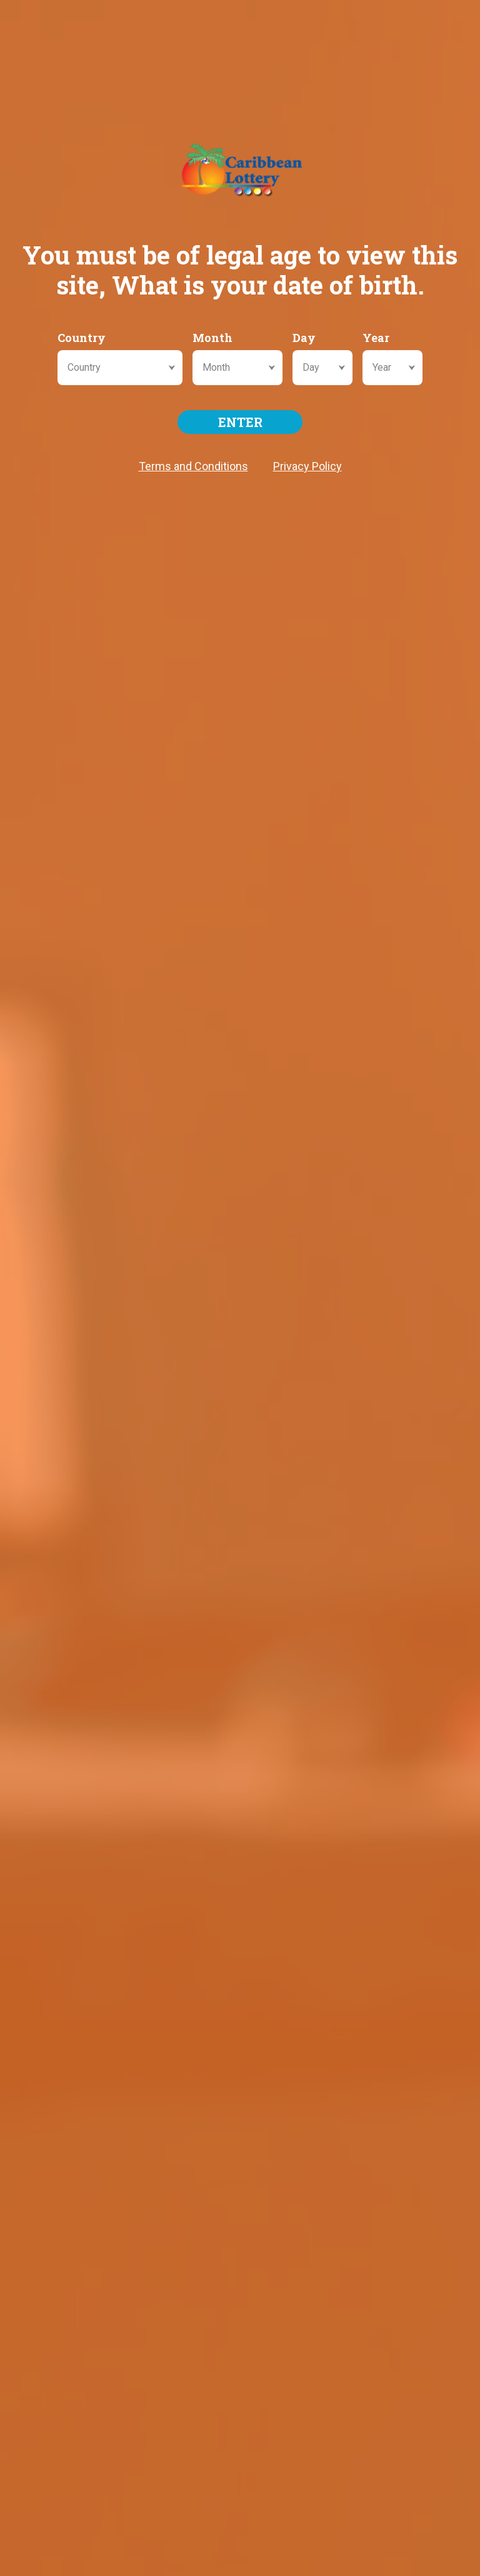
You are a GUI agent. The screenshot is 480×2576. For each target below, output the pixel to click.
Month (212, 337)
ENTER (240, 422)
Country (82, 337)
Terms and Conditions (193, 466)
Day (304, 337)
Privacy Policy (307, 466)
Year (375, 337)
